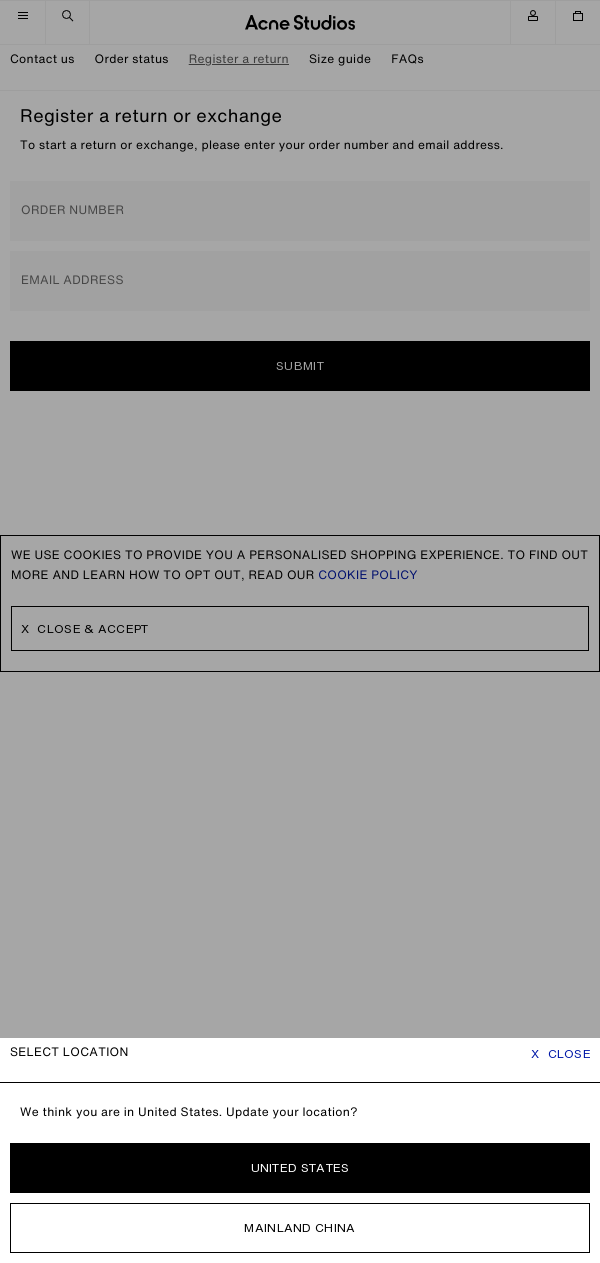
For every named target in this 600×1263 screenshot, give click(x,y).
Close (561, 1053)
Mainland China (299, 1227)
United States (300, 1167)
